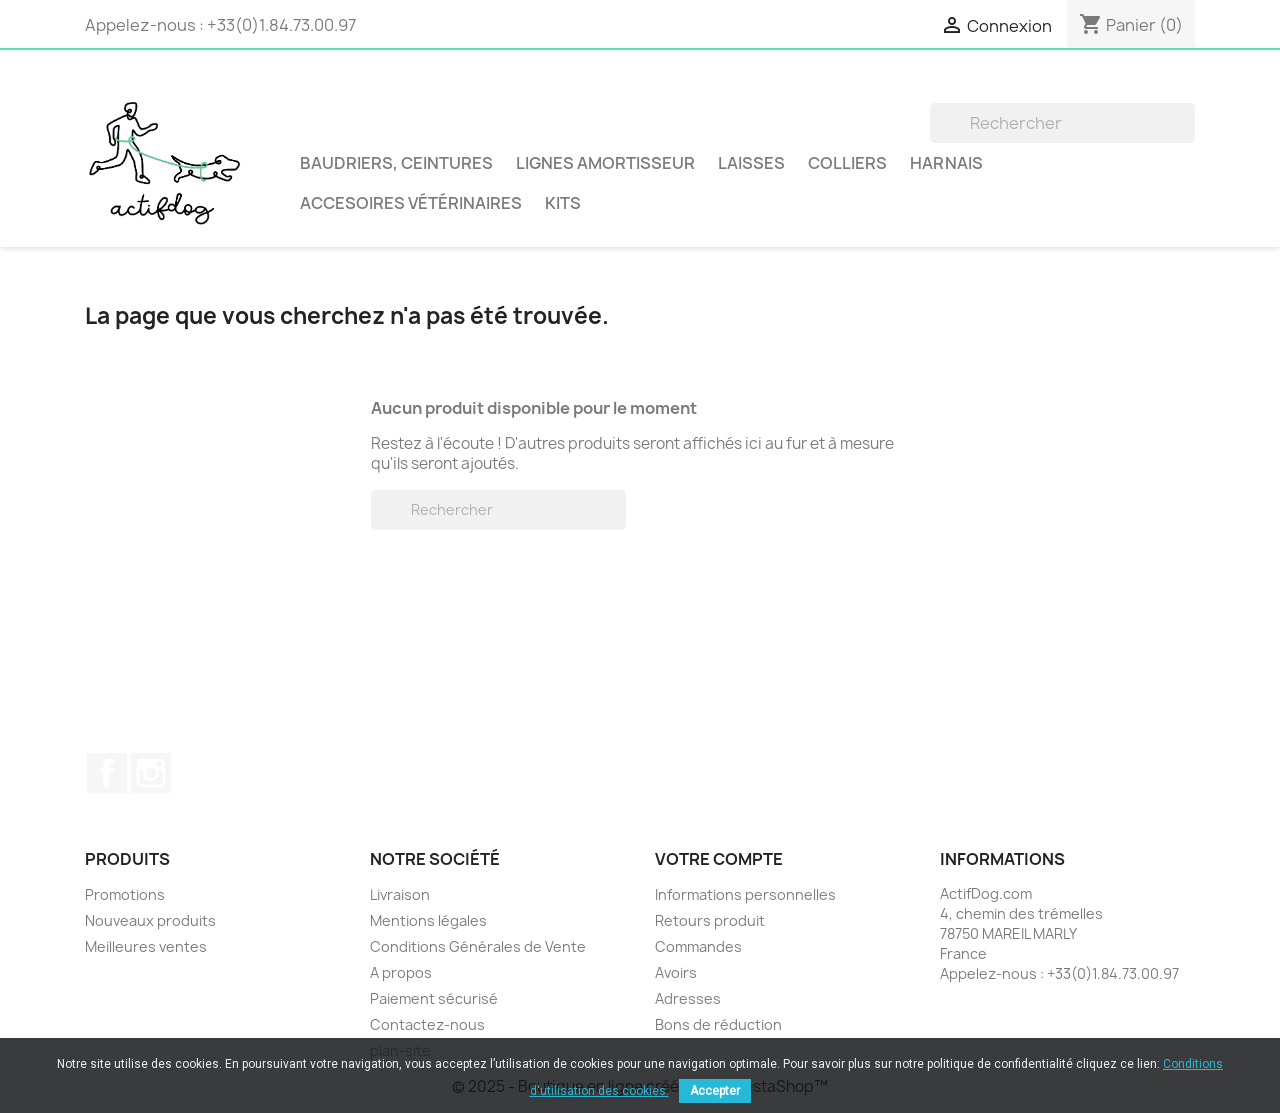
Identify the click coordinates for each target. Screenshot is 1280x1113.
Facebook (107, 773)
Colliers (847, 163)
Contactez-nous (427, 1024)
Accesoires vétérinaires (411, 203)
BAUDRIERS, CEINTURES (396, 163)
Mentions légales (428, 920)
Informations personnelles (745, 894)
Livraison (400, 894)
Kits (563, 203)
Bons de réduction (718, 1024)
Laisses (751, 163)
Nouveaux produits (150, 920)
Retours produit (710, 920)
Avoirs (676, 972)
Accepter (715, 1091)
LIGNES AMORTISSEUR (605, 163)
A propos (401, 972)
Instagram (151, 773)
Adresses (688, 998)
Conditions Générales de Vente (478, 946)
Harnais (946, 163)
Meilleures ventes (146, 946)
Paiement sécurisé (434, 998)
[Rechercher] (1062, 123)
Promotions (125, 894)
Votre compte (719, 859)
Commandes (698, 946)
